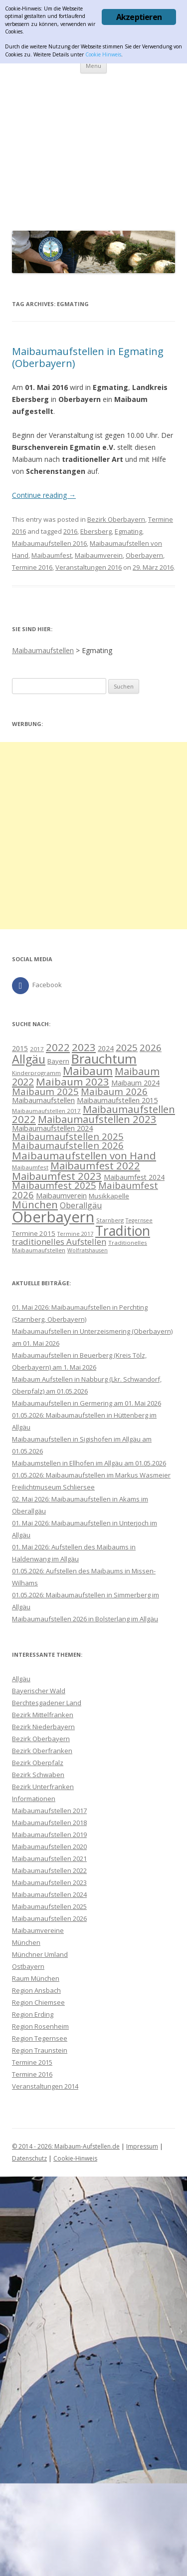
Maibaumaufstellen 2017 (49, 1810)
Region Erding (32, 2014)
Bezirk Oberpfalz (37, 1762)
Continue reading (44, 495)
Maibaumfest (51, 555)
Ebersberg (96, 531)
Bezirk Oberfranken (42, 1750)
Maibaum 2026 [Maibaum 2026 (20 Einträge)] (114, 1091)
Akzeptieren (139, 16)
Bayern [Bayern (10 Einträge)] (58, 1061)
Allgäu (21, 1678)
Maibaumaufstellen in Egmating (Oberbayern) (88, 357)
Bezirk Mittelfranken (42, 1714)
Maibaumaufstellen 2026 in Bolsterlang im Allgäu (85, 1618)
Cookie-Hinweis (75, 2158)
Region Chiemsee (38, 2002)
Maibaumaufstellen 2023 (49, 1882)
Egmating (128, 531)
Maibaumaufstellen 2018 (49, 1822)
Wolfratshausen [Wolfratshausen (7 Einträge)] (87, 1250)
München (26, 1942)
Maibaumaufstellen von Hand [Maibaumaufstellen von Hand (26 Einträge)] (84, 1155)
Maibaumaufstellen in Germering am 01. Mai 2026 (86, 1403)
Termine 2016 (32, 567)
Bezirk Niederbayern (43, 1726)
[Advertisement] (93, 149)
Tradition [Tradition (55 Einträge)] (122, 1230)
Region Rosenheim (40, 2026)
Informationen (33, 1798)
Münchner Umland (40, 1954)
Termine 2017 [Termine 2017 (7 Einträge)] (75, 1233)
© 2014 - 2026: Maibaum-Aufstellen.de (66, 2146)
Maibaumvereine (38, 1930)
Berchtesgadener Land (46, 1702)
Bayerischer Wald (38, 1690)
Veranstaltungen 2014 (45, 2086)
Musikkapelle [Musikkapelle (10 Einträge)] (109, 1195)
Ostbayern (28, 1966)
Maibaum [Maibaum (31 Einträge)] (88, 1070)
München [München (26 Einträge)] (35, 1204)
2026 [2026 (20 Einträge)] (151, 1047)
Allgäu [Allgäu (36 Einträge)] (28, 1059)
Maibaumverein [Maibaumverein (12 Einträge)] (61, 1195)
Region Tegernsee (39, 2038)
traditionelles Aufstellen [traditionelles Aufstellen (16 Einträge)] (59, 1241)
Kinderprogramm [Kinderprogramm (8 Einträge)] (36, 1073)
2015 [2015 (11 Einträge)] (20, 1048)
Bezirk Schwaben (38, 1774)
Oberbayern (144, 555)
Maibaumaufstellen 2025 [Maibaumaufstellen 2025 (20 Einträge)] (68, 1136)
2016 (70, 531)
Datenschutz (29, 2158)
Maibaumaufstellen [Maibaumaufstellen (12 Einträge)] (43, 1100)
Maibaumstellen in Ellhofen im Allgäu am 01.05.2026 (89, 1463)
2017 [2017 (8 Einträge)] (37, 1049)
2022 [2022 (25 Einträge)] (58, 1047)
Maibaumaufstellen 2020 (49, 1846)
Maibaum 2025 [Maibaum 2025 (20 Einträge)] (45, 1091)
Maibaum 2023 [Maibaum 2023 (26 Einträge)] (72, 1082)
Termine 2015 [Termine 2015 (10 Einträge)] (33, 1233)
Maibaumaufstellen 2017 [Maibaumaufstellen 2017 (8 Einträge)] (46, 1110)
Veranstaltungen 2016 (88, 567)
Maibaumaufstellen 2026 (49, 1918)
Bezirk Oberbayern (116, 519)
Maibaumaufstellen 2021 (49, 1858)
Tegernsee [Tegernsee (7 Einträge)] (139, 1220)
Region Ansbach (36, 1990)
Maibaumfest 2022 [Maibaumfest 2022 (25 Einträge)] (95, 1165)
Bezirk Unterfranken (43, 1786)
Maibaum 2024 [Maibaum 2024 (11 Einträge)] (135, 1083)
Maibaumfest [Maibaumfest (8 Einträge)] (30, 1167)
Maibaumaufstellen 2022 (49, 1870)
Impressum (142, 2146)
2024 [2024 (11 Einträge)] (106, 1048)
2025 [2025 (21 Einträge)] (127, 1047)
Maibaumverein (99, 555)
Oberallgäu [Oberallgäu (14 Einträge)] (81, 1205)
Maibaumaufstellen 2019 (49, 1834)
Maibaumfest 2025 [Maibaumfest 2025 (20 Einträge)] (54, 1185)
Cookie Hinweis (103, 54)
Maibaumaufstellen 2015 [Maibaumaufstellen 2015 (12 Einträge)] (117, 1100)
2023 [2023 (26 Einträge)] (84, 1047)
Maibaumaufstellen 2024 (49, 1894)
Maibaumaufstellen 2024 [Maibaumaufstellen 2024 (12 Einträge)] (52, 1128)
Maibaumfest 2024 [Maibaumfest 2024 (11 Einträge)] (134, 1177)
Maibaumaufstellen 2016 (49, 543)
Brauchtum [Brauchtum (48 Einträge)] (104, 1058)
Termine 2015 (32, 2062)
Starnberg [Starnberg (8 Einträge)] (110, 1220)
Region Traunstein (39, 2050)
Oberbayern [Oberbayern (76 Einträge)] (53, 1217)
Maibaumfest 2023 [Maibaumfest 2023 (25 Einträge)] (57, 1176)
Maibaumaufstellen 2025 (49, 1906)
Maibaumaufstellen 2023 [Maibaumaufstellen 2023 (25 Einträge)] (97, 1119)
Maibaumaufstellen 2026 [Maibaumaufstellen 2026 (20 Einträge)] (68, 1145)
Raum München (35, 1978)
